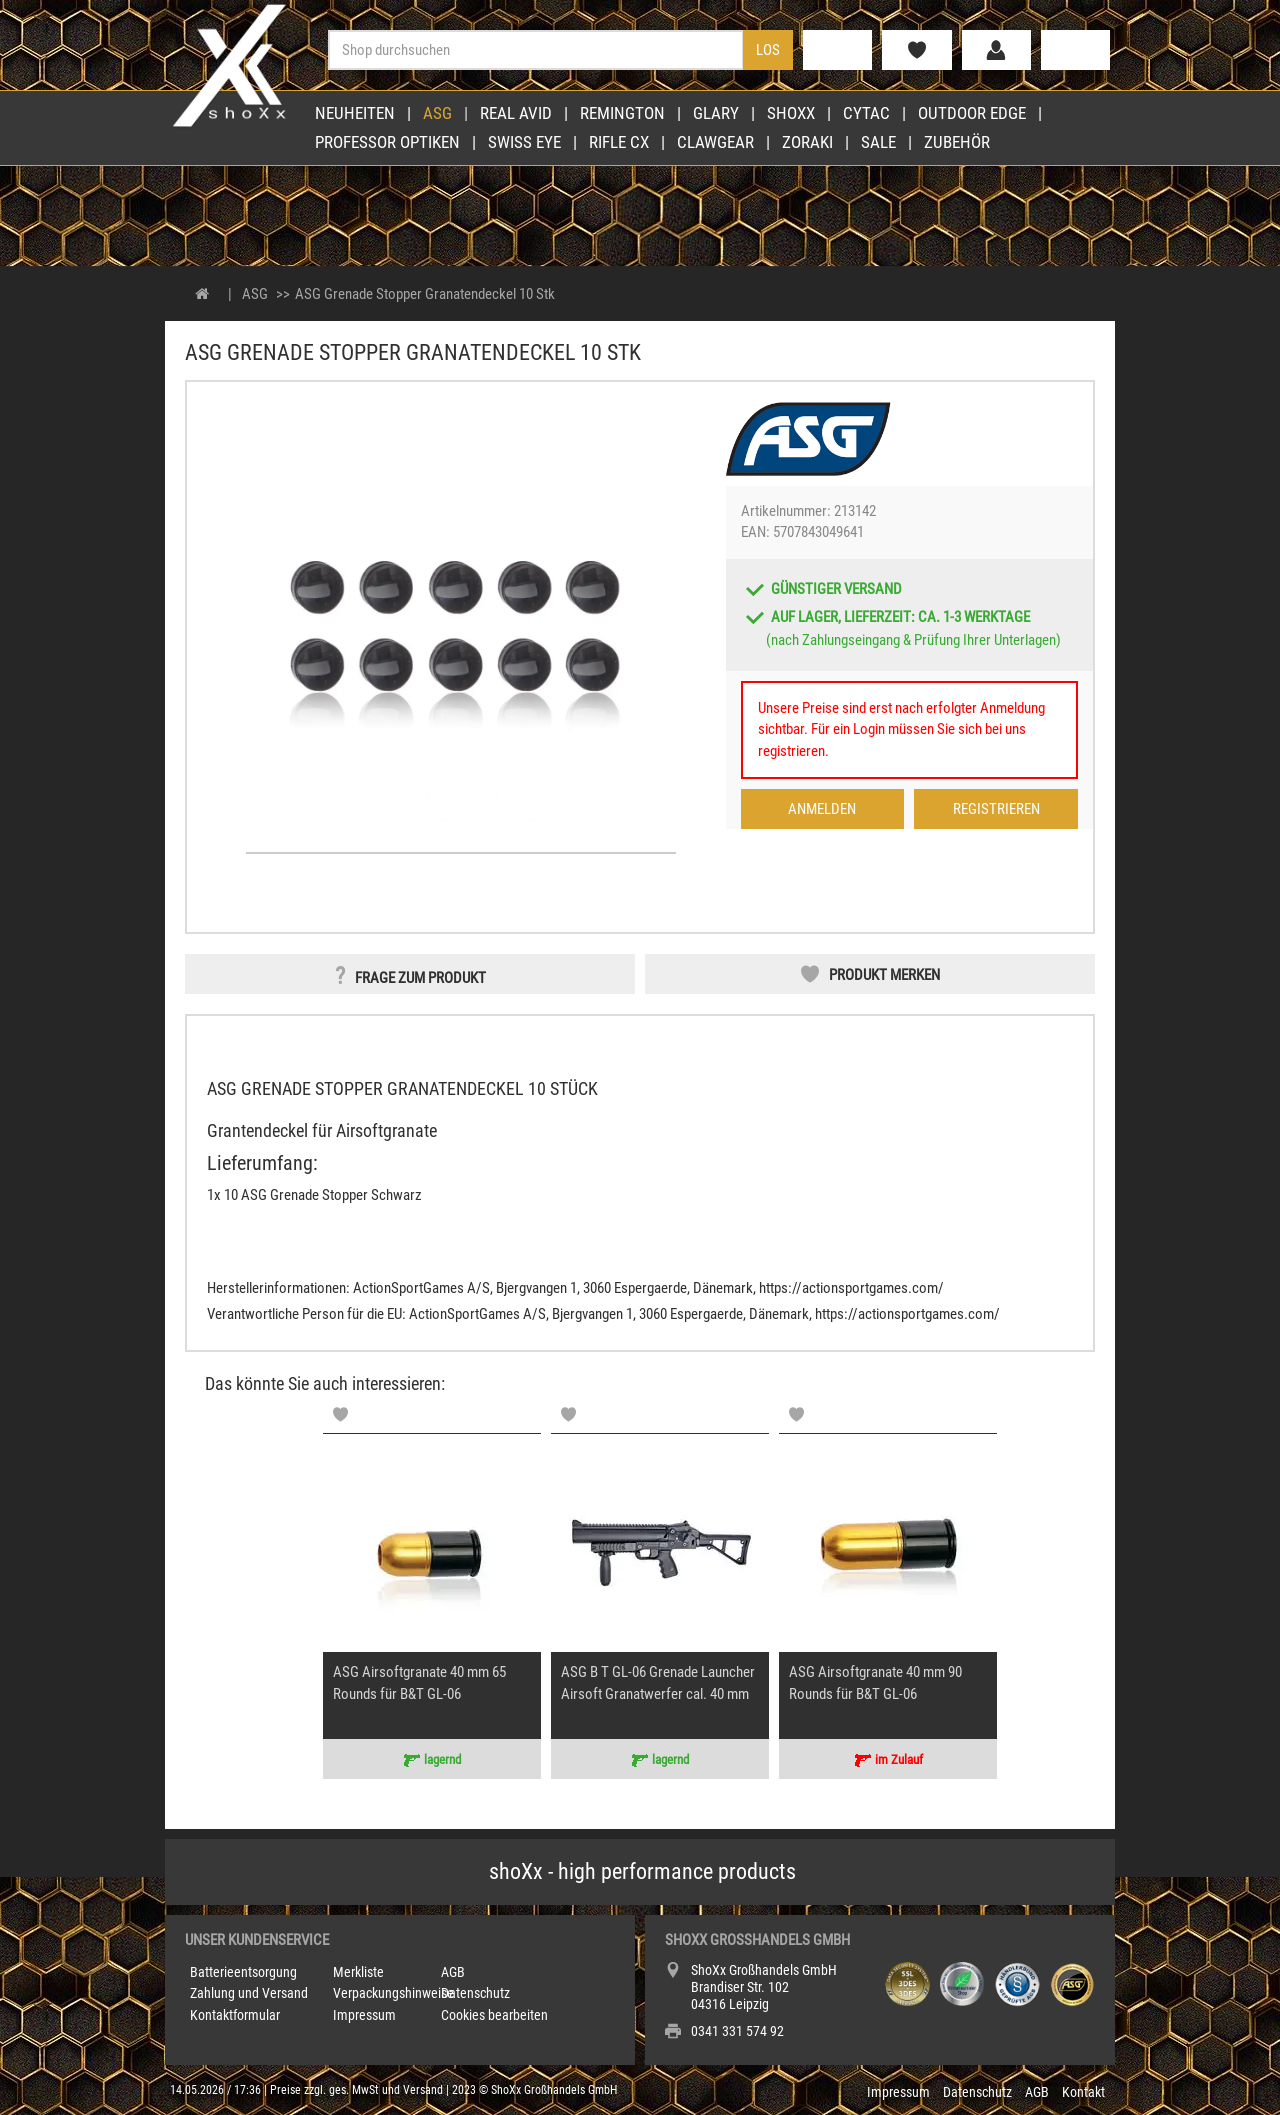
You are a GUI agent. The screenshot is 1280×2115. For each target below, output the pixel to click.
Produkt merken (884, 975)
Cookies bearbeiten (494, 2015)
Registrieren (996, 809)
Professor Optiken (387, 142)
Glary (716, 113)
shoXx (791, 113)
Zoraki (807, 142)
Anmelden (822, 809)
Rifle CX (619, 142)
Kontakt (1083, 2092)
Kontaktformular (235, 2015)
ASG (437, 113)
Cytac (866, 113)
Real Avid (516, 113)
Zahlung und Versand (249, 1993)
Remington (622, 113)
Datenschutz (475, 1993)
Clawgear (715, 142)
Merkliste (358, 1972)
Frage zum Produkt (420, 978)
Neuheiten (355, 113)
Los (768, 50)
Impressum (364, 2015)
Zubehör (957, 142)
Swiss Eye (524, 142)
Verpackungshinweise (393, 1993)
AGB (453, 1972)
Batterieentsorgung (243, 1972)
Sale (878, 142)
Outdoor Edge (972, 113)
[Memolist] (340, 1414)
